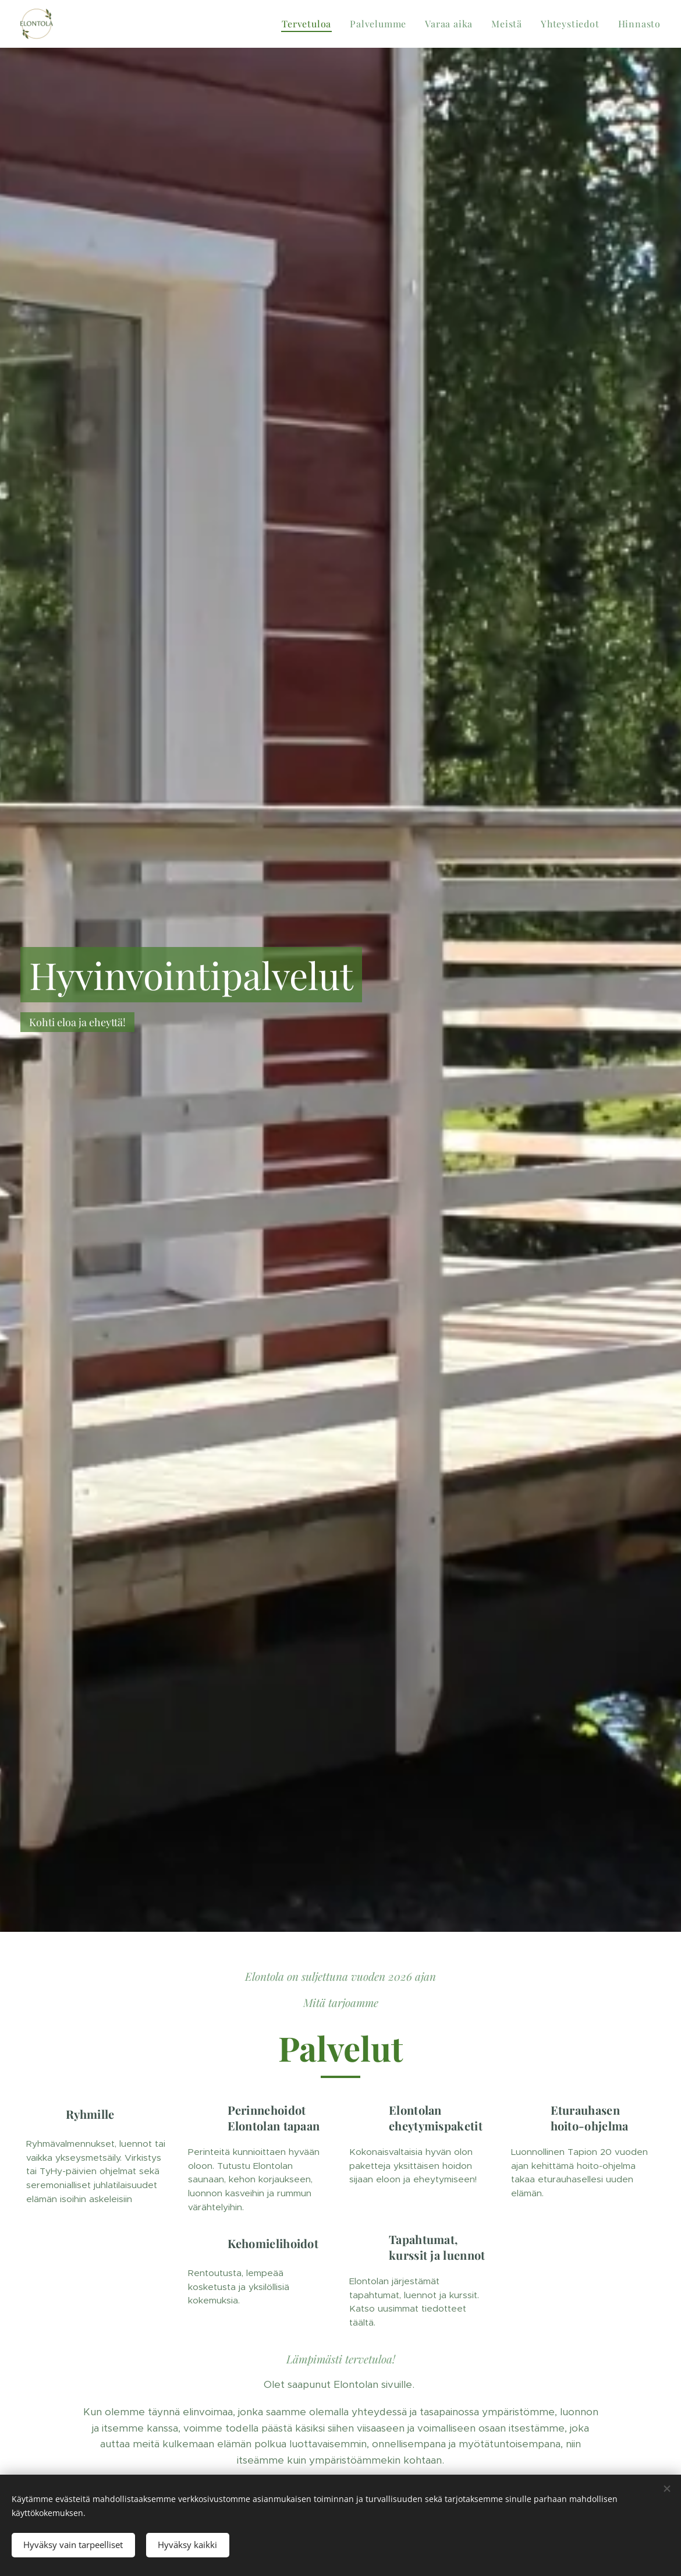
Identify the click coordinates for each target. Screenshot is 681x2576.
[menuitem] (309, 23)
